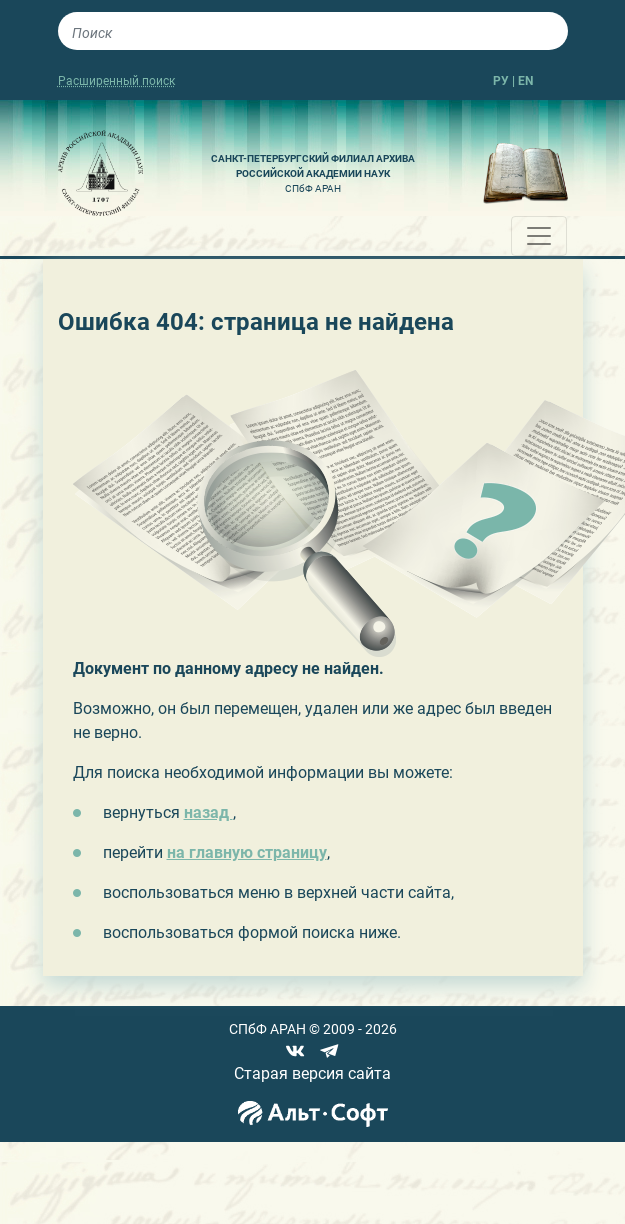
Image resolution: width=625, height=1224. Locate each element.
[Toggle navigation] (539, 236)
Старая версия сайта (312, 1073)
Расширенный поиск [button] (116, 81)
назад (208, 812)
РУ (501, 81)
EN (525, 81)
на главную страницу (247, 852)
